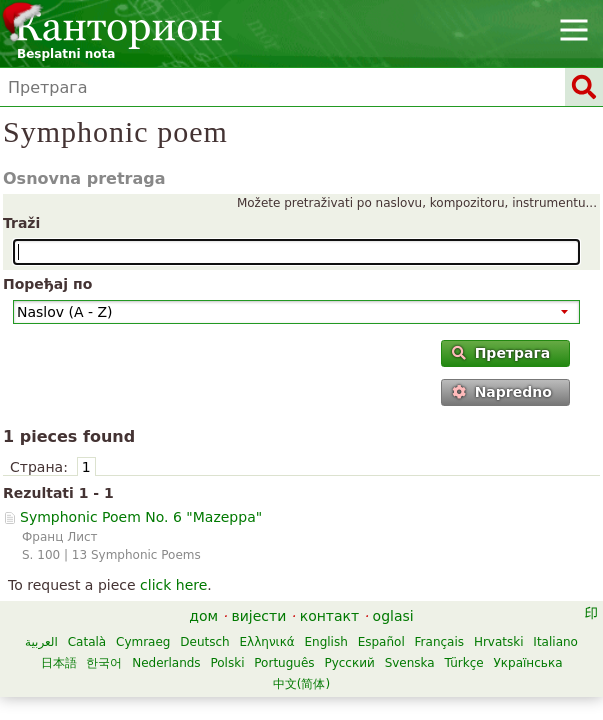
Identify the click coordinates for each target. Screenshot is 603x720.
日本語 (59, 663)
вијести (259, 616)
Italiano (555, 642)
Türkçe (464, 663)
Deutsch (204, 642)
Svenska (410, 663)
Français (439, 642)
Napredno (502, 392)
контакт (330, 616)
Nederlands (166, 663)
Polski (227, 663)
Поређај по (47, 284)
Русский (349, 663)
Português (284, 663)
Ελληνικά (267, 642)
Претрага (501, 353)
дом (203, 616)
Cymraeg (143, 642)
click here (173, 585)
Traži (21, 223)
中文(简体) (301, 684)
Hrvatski (499, 642)
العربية (41, 642)
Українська (528, 663)
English (325, 642)
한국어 (104, 663)
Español (381, 642)
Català (87, 642)
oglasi (393, 616)
